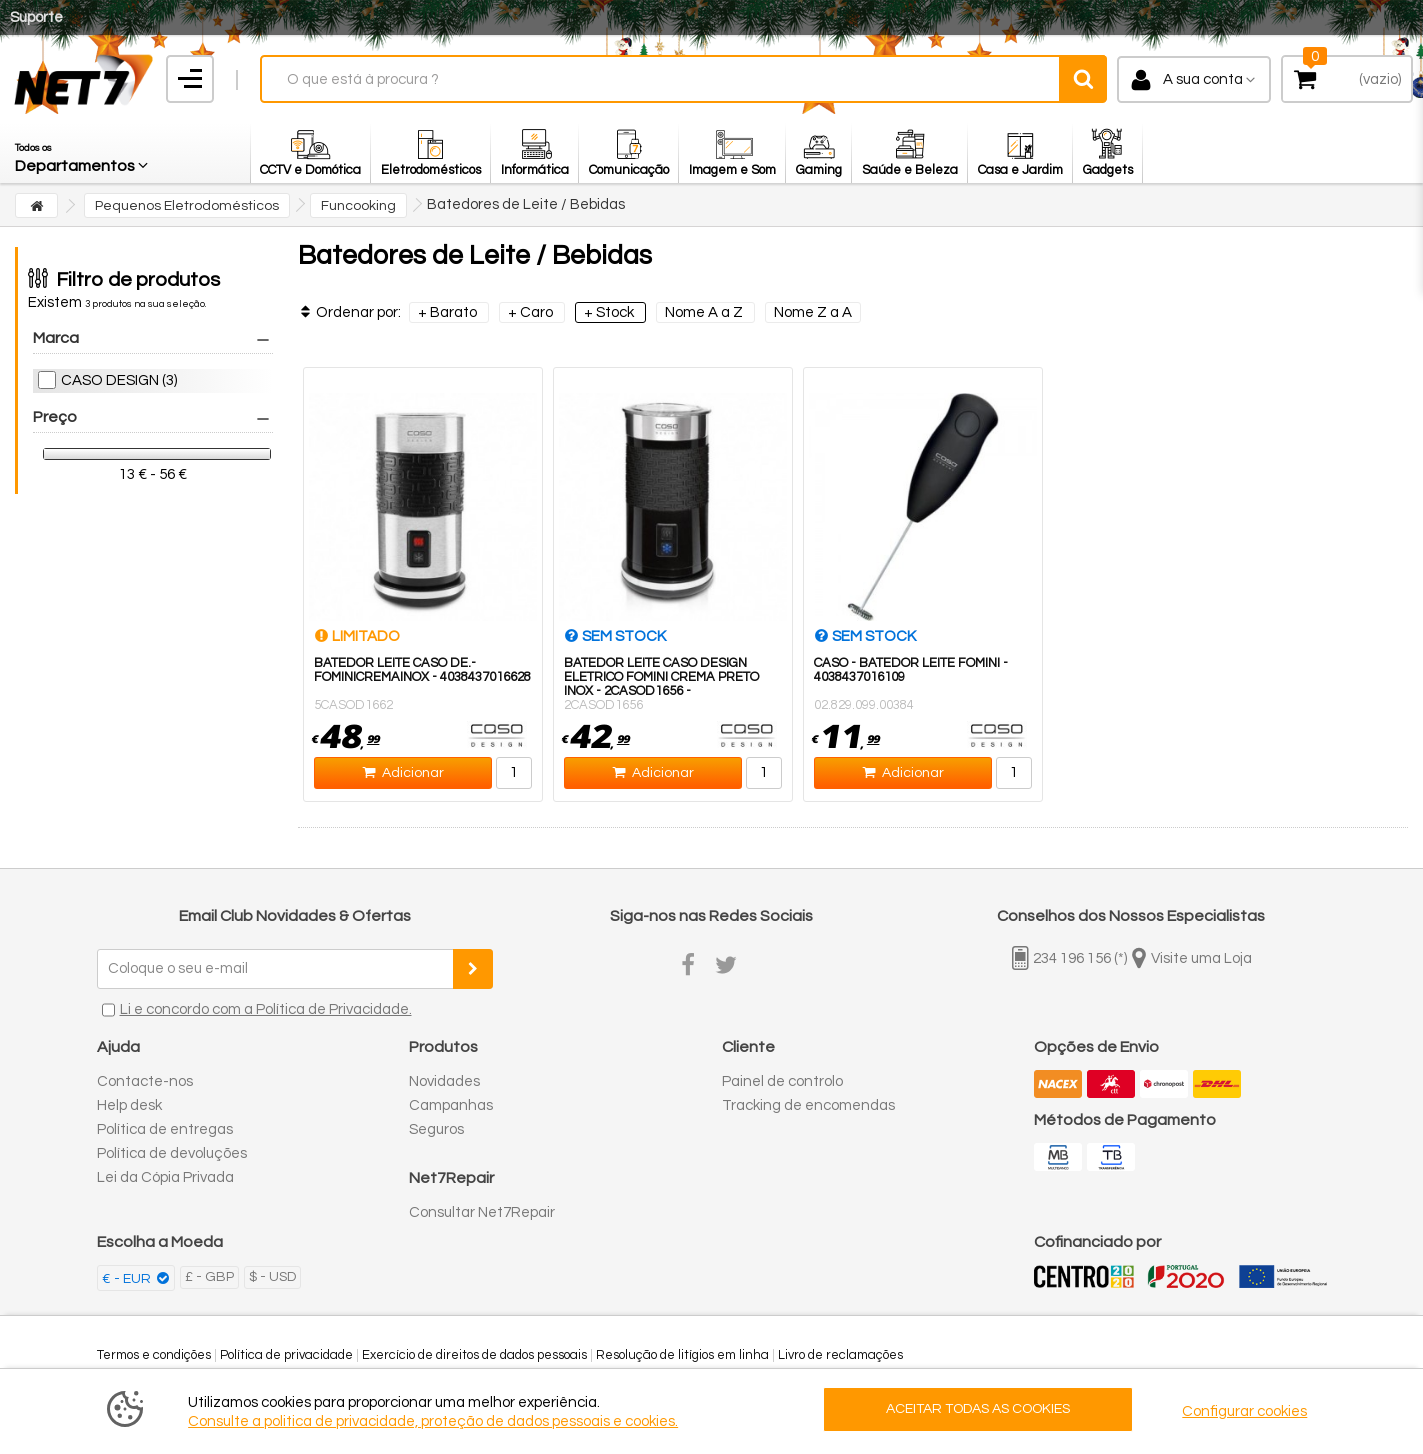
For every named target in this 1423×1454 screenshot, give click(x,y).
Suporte (36, 17)
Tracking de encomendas (808, 1105)
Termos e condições (154, 1355)
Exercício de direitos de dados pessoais (474, 1355)
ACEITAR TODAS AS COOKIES (978, 1409)
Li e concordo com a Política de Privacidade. (266, 1009)
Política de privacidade (286, 1355)
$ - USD (272, 1277)
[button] (83, 153)
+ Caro (532, 312)
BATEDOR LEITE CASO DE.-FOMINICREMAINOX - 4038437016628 (422, 670)
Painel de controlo (782, 1081)
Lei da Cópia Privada (165, 1177)
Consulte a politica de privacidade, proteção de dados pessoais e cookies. (433, 1421)
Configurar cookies (1244, 1411)
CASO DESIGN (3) (119, 380)
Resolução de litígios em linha (682, 1355)
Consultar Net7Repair (482, 1212)
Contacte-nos (145, 1081)
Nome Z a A (813, 312)
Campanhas (451, 1105)
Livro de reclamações (840, 1355)
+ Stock (610, 312)
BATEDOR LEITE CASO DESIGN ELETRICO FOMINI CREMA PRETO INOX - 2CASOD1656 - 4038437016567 (661, 684)
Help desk (129, 1105)
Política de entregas (165, 1129)
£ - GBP (209, 1277)
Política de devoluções (172, 1153)
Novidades (444, 1081)
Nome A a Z (705, 312)
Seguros (436, 1129)
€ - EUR (128, 1279)
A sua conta (1203, 79)
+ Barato (449, 312)
